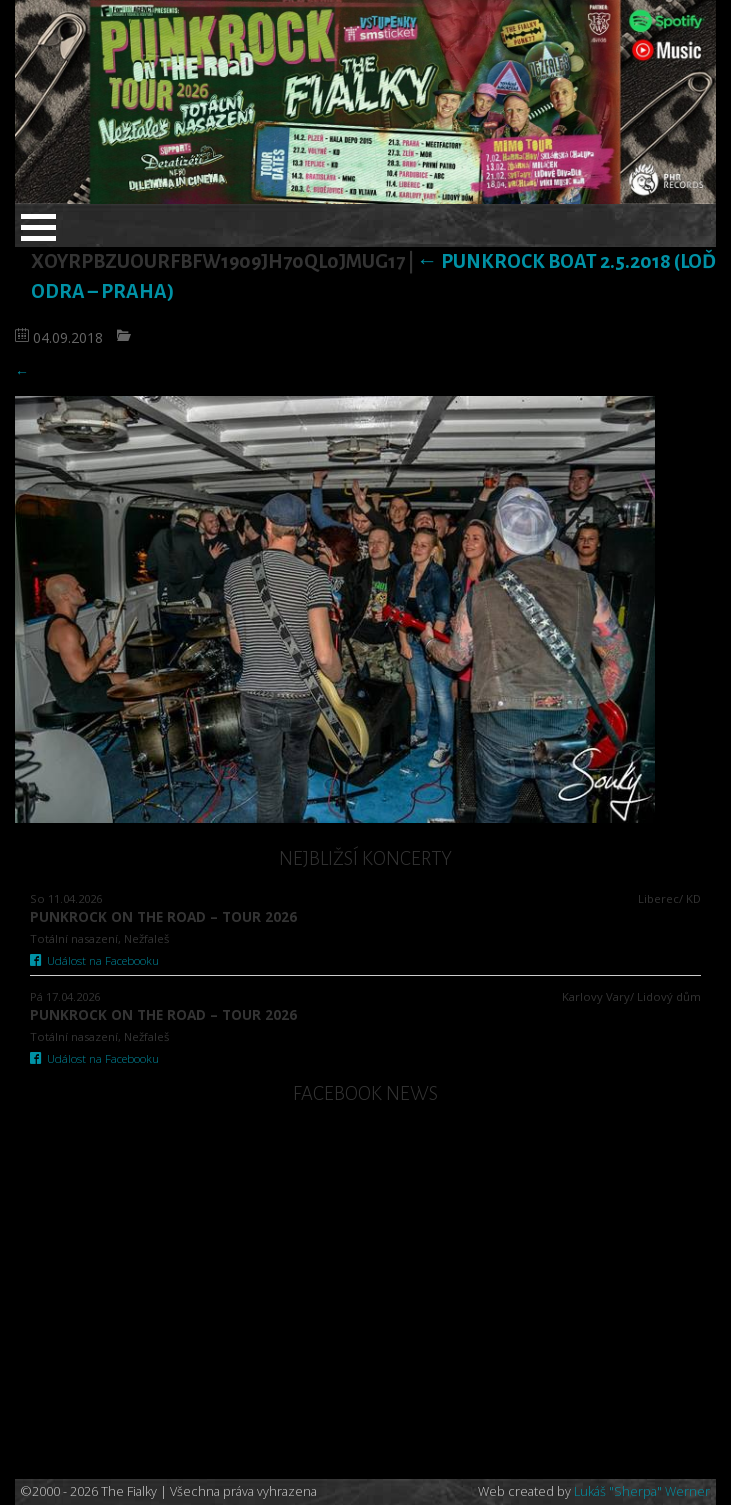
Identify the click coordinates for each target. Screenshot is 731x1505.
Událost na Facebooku (94, 960)
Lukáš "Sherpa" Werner (642, 1491)
